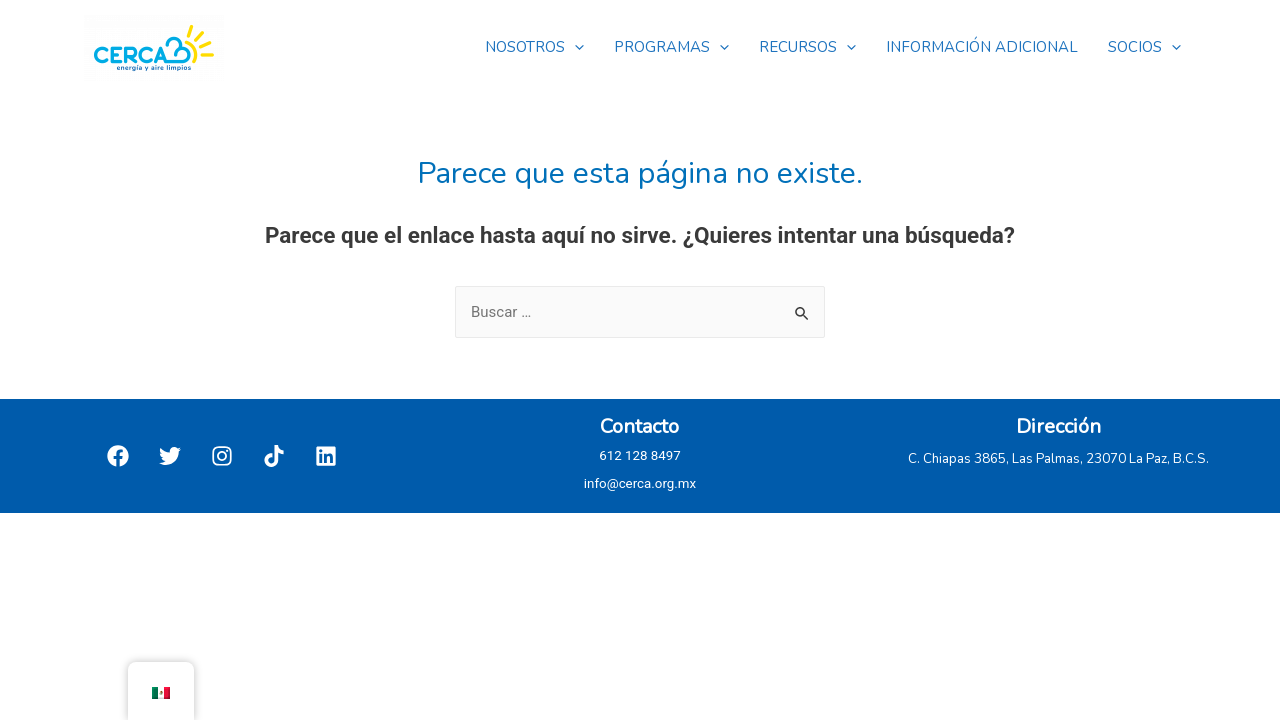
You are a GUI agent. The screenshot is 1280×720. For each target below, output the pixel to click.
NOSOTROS (534, 47)
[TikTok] (274, 456)
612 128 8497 (640, 455)
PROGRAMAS (671, 47)
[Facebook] (118, 456)
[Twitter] (170, 456)
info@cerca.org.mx (640, 483)
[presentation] (574, 47)
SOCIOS (1144, 47)
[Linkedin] (326, 456)
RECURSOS (807, 47)
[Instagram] (222, 456)
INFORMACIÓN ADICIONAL (982, 47)
